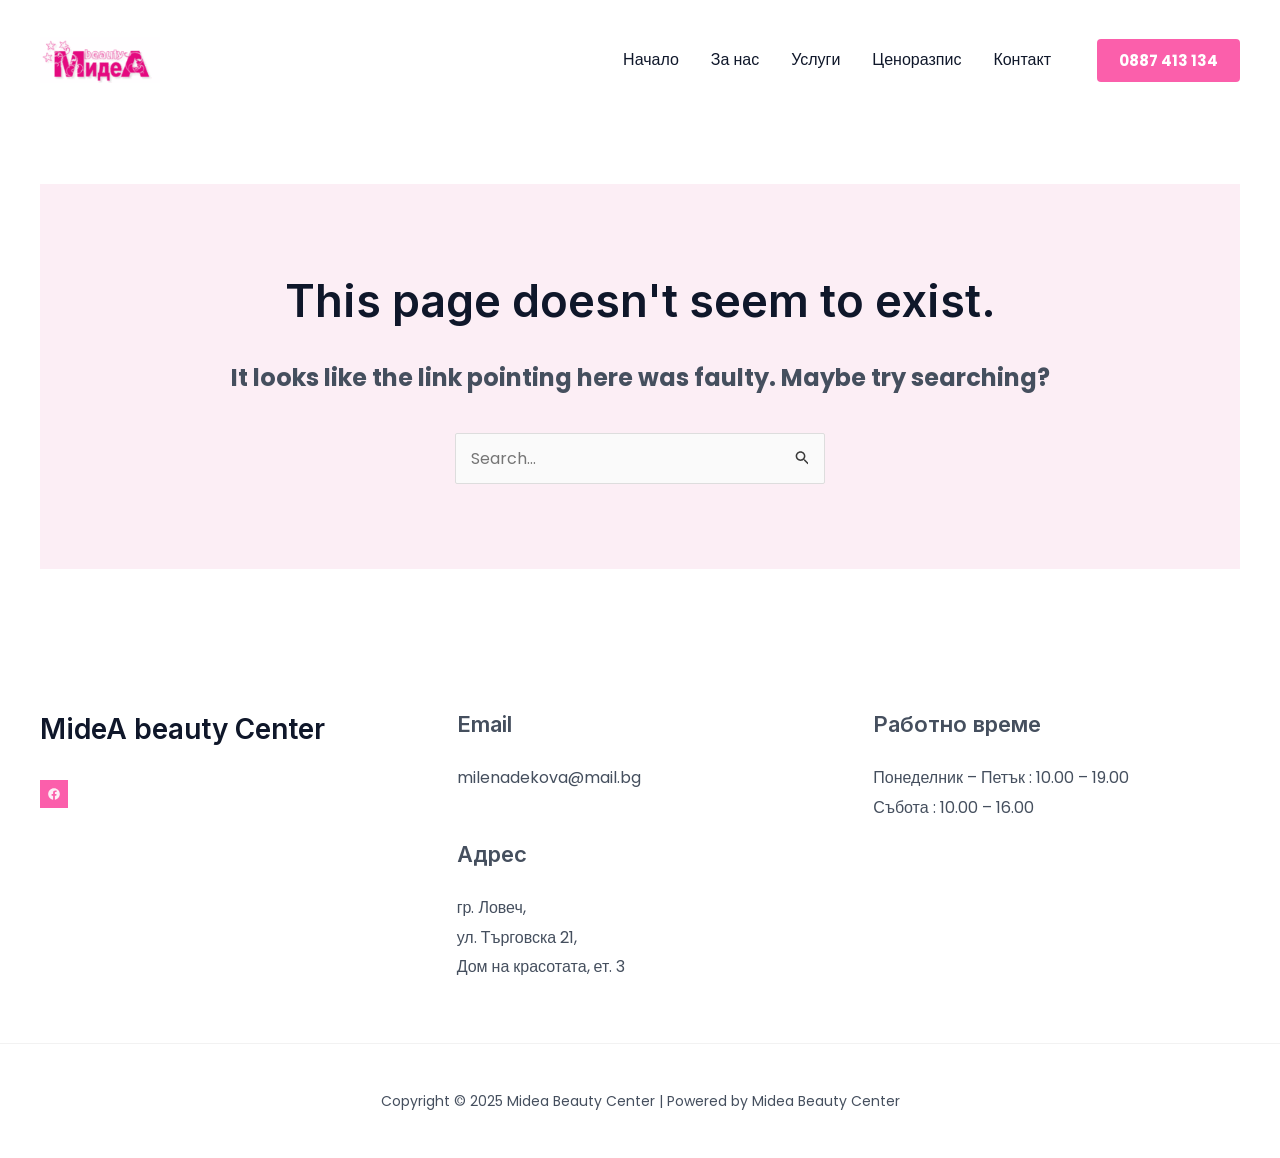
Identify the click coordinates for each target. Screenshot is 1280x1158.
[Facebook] (54, 794)
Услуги (815, 59)
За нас (735, 59)
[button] (1168, 60)
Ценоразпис (916, 59)
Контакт (1022, 59)
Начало (651, 59)
